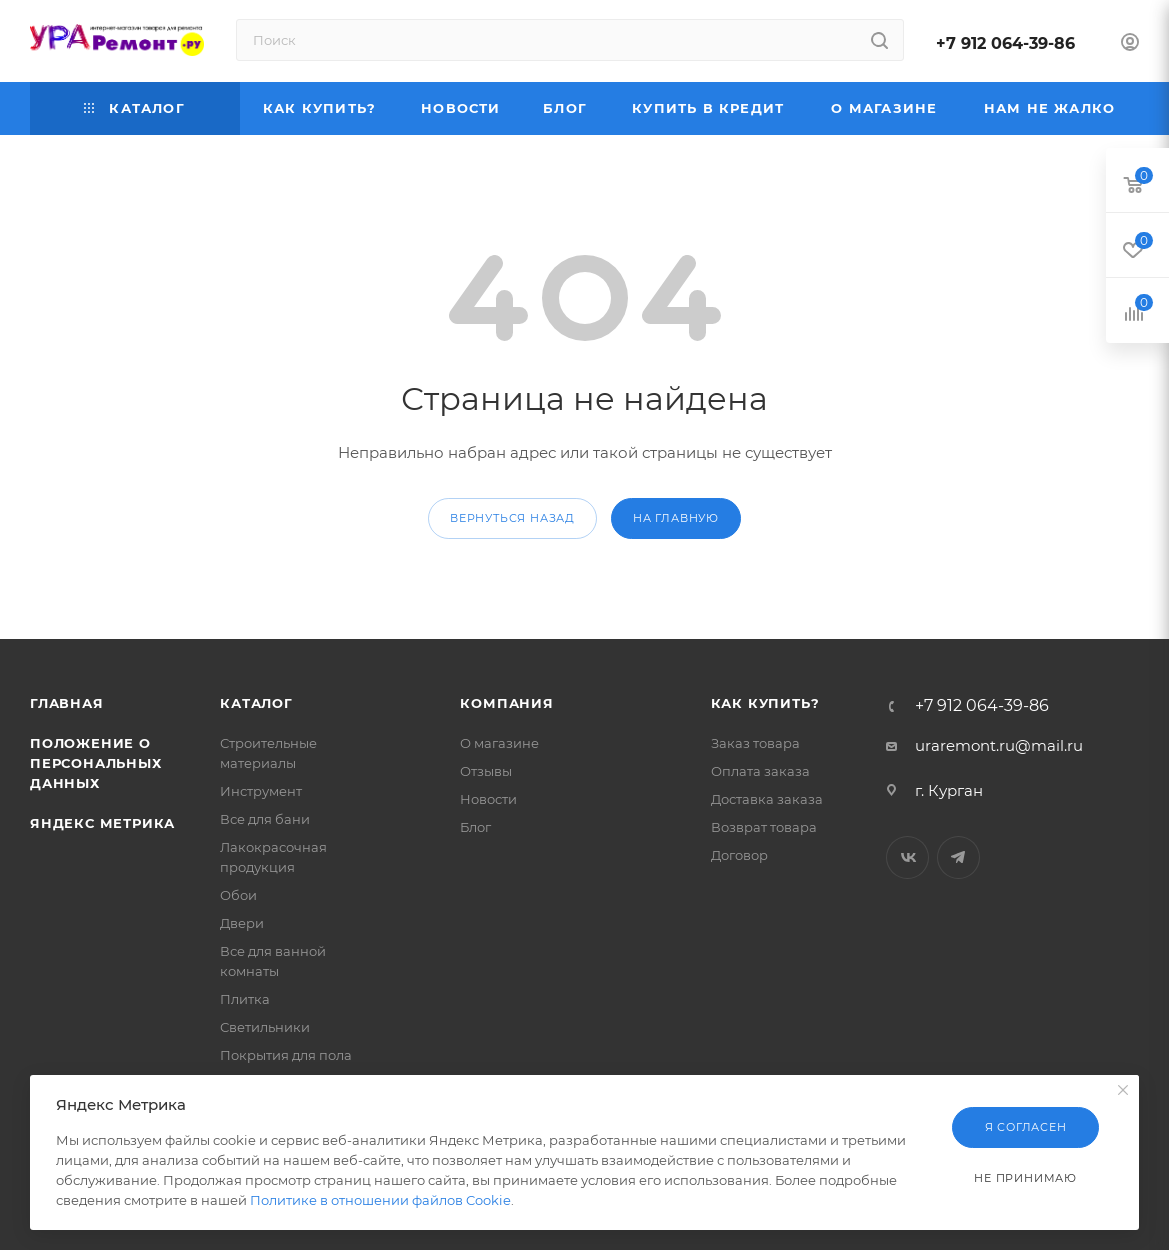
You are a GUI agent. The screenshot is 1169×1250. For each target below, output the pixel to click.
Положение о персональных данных (96, 763)
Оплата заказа (760, 771)
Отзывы (486, 771)
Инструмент (261, 791)
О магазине (499, 743)
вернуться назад (512, 518)
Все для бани (265, 819)
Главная (67, 703)
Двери (242, 923)
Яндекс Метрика (102, 823)
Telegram (958, 857)
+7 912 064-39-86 (1005, 43)
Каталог (256, 703)
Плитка (245, 999)
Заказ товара (755, 743)
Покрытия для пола (286, 1055)
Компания (506, 703)
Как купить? (765, 703)
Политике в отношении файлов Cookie (380, 1200)
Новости (488, 799)
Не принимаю (1025, 1178)
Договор (739, 855)
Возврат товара (764, 827)
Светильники (265, 1027)
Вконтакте (907, 857)
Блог (475, 827)
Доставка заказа (767, 799)
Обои (238, 895)
